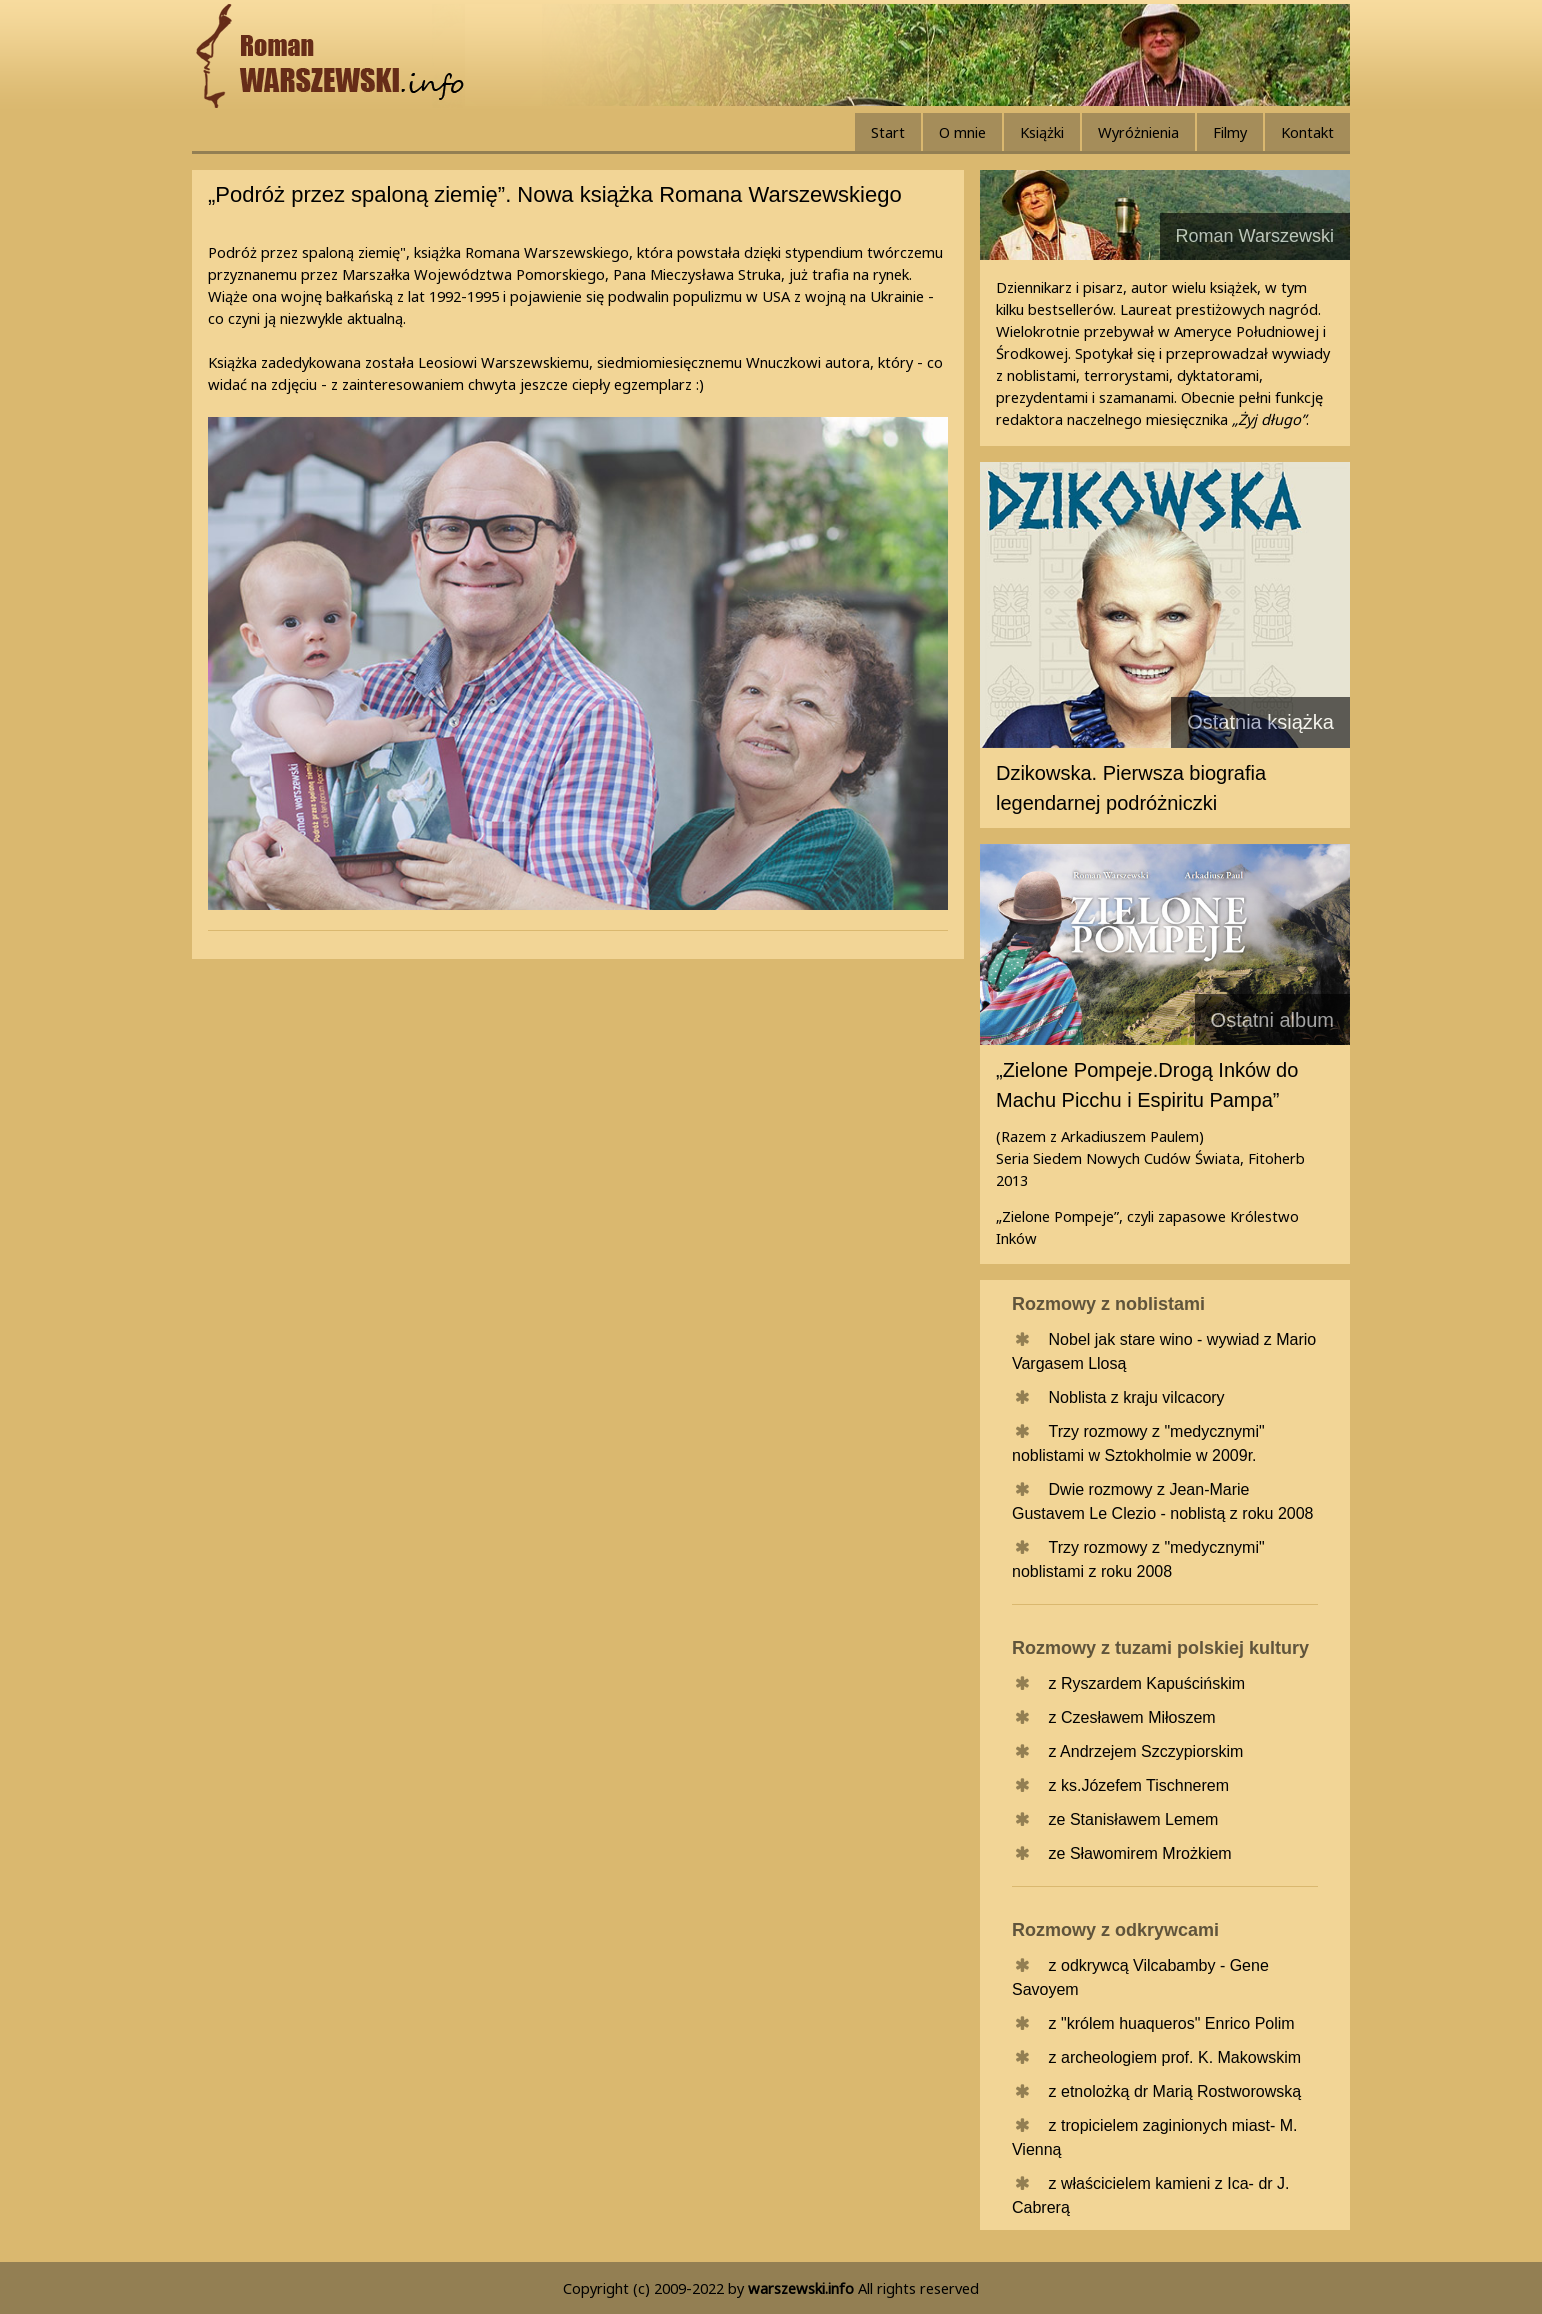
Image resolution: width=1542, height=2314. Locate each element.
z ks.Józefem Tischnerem (1139, 1785)
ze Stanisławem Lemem (1134, 1819)
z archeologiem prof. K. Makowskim (1175, 2057)
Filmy (1230, 132)
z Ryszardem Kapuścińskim (1147, 1683)
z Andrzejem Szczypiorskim (1146, 1751)
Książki (1042, 132)
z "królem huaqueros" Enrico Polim (1172, 2023)
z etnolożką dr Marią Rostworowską (1175, 2091)
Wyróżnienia (1138, 132)
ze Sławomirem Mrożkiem (1140, 1853)
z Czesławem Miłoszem (1132, 1717)
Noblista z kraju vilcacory (1137, 1397)
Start (888, 132)
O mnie (962, 132)
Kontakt (1307, 132)
